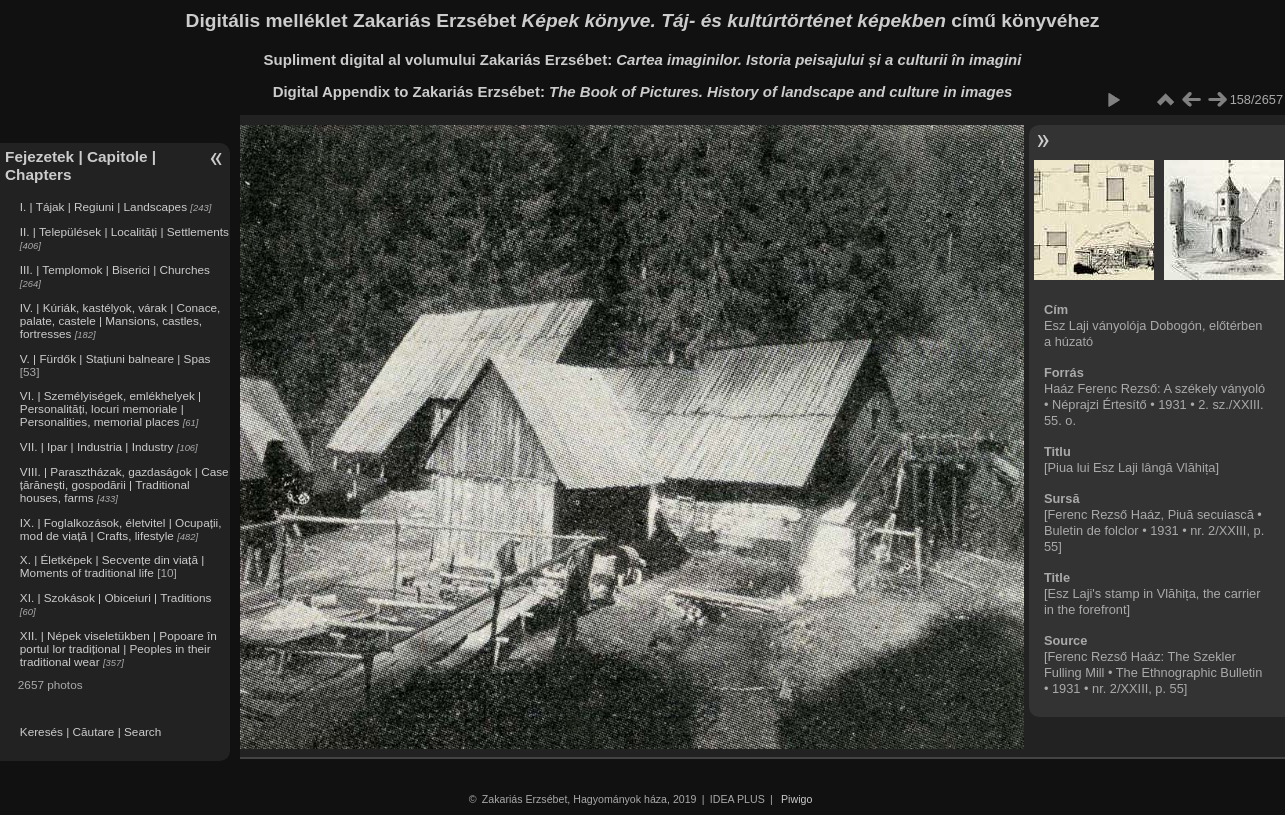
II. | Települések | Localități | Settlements (124, 231)
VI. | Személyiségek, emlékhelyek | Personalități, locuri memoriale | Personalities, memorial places (110, 408)
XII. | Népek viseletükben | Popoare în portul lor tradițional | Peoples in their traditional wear (118, 648)
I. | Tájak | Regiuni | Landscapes (103, 206)
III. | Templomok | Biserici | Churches (115, 269)
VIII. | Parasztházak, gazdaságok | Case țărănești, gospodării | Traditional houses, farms (124, 484)
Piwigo (796, 799)
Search (142, 731)
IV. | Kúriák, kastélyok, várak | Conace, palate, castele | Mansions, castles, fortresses (120, 320)
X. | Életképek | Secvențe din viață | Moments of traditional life (112, 566)
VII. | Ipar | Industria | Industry (97, 446)
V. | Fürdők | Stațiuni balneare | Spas (115, 358)
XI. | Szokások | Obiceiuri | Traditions (116, 597)
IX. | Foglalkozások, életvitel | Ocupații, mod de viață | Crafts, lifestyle (121, 529)
